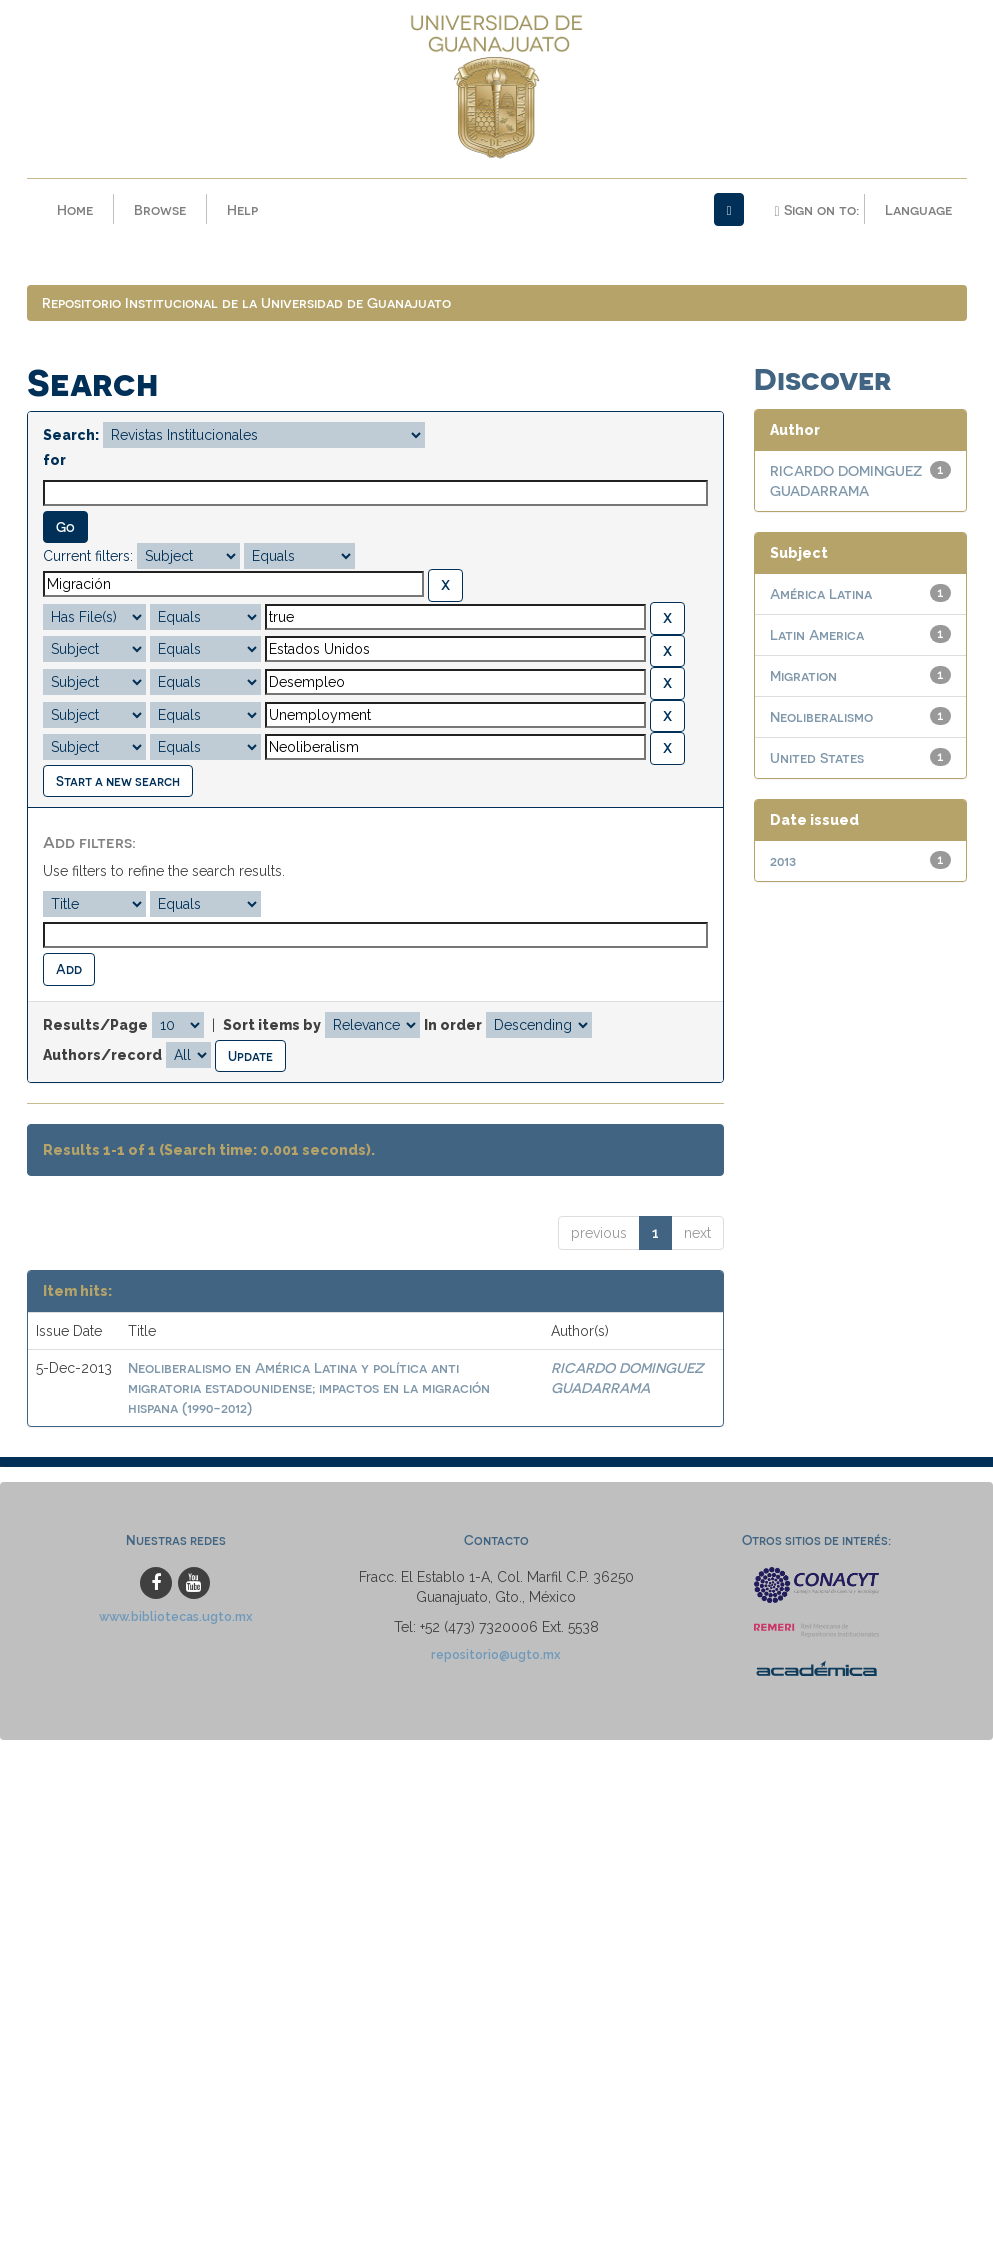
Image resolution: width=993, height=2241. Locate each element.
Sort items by (272, 1025)
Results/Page (95, 1025)
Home (75, 209)
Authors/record (102, 1055)
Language (918, 209)
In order (453, 1025)
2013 (783, 860)
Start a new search (118, 780)
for (54, 460)
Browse (160, 209)
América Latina (821, 593)
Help (242, 209)
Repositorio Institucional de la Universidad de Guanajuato (246, 302)
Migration (803, 675)
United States (817, 757)
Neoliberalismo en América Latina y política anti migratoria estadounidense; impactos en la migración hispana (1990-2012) (309, 1387)
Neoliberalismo (821, 716)
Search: (71, 435)
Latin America (817, 634)
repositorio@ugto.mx (496, 1654)
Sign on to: (816, 210)
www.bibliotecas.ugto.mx (176, 1616)
